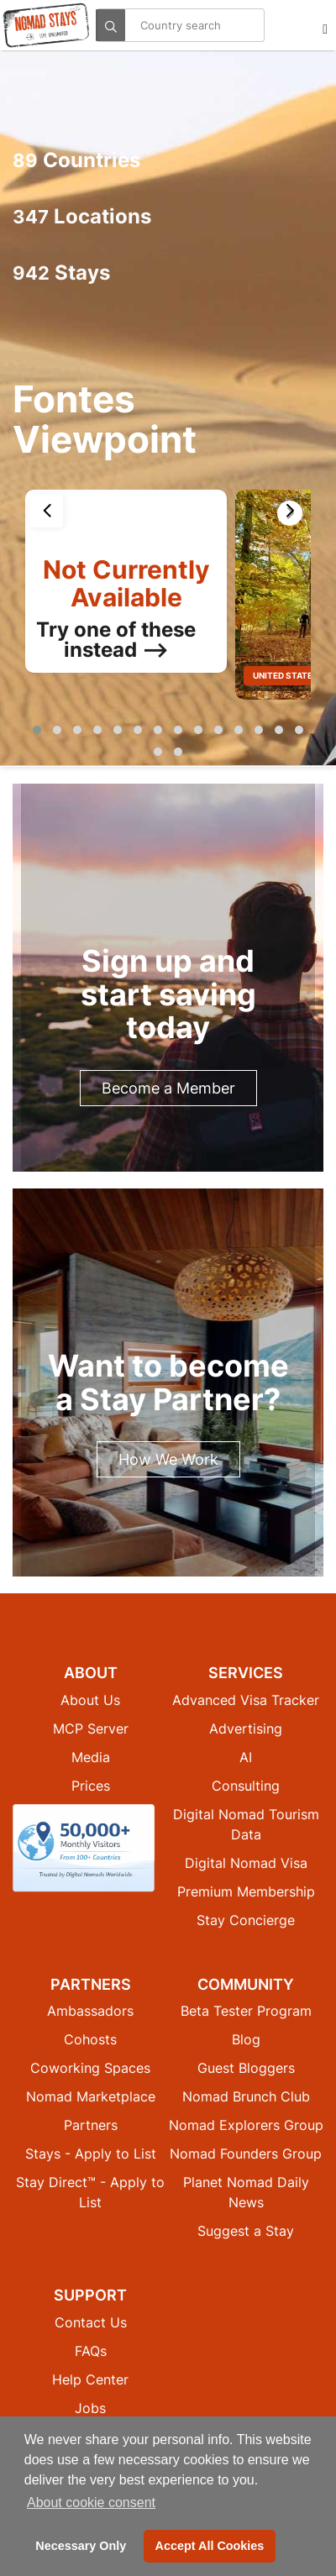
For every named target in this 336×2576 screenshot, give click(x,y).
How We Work (168, 1459)
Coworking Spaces (90, 2067)
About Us (90, 1700)
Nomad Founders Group (246, 2153)
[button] (37, 729)
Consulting (246, 1785)
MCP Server (91, 1728)
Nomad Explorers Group (246, 2125)
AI (245, 1757)
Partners (91, 2125)
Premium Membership (246, 1891)
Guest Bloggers (246, 2067)
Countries (76, 160)
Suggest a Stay (245, 2230)
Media (90, 1757)
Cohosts (90, 2039)
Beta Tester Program (246, 2010)
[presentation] (46, 510)
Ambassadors (90, 2010)
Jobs (90, 2408)
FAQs (91, 2351)
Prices (90, 1785)
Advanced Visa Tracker (245, 1700)
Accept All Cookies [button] (210, 2545)
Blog (246, 2039)
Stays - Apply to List (90, 2153)
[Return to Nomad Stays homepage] (46, 25)
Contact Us (91, 2322)
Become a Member (168, 1088)
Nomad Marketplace (90, 2096)
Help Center (90, 2379)
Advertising (245, 1728)
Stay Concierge (246, 1920)
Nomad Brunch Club (246, 2096)
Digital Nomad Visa (246, 1863)
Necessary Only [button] (80, 2545)
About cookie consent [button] (91, 2502)
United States (285, 675)
